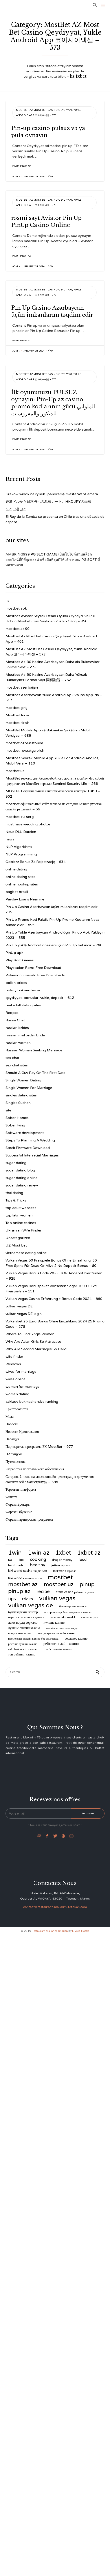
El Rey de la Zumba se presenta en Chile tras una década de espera (55, 519)
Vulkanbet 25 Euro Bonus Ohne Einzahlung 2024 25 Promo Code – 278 (55, 1324)
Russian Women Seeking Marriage (34, 1050)
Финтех (11, 1497)
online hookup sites (22, 884)
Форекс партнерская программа (29, 1519)
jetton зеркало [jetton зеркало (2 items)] (60, 1565)
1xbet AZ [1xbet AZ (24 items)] (88, 1552)
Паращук (12, 1439)
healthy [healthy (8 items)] (37, 1565)
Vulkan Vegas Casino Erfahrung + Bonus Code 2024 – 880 (54, 1299)
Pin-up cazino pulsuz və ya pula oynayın (48, 131)
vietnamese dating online (26, 1253)
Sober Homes (17, 1118)
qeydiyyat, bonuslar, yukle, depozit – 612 (40, 998)
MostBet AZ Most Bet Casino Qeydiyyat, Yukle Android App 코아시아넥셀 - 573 (48, 113)
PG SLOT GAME (44, 554)
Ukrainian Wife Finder (24, 1230)
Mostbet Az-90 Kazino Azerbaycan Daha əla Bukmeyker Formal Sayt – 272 (53, 664)
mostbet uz (15, 771)
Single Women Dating (23, 1080)
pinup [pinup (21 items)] (87, 1584)
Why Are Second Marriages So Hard (36, 1349)
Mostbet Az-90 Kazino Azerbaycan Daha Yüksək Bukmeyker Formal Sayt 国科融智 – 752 (46, 677)
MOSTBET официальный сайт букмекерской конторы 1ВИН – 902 (53, 794)
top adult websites (21, 1208)
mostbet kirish (17, 723)
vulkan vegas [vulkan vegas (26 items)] (57, 1598)
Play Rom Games (20, 960)
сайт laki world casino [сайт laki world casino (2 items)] (22, 1649)
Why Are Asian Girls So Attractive (33, 1341)
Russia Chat (15, 1020)
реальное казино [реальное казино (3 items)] (76, 1638)
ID (7, 601)
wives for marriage (21, 1371)
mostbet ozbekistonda (24, 743)
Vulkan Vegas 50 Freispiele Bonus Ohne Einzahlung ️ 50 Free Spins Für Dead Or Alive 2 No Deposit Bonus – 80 (51, 1263)
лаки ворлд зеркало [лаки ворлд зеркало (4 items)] (22, 1622)
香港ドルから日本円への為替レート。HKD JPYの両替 (48, 501)
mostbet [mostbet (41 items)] (60, 1577)
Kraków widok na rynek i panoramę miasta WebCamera (52, 494)
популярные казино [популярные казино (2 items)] (20, 1633)
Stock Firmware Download (28, 1148)
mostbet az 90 (17, 629)
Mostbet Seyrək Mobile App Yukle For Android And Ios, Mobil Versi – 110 (52, 761)
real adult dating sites (23, 1005)
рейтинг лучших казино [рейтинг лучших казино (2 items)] (22, 1644)
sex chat (12, 1058)
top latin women (19, 1215)
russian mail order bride (25, 1035)
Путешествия (16, 1461)
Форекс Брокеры (18, 1504)
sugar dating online (21, 1178)
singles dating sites (21, 1095)
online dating (16, 869)
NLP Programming (21, 854)
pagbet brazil (17, 892)
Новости (12, 1424)
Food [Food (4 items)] (82, 1559)
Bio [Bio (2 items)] (21, 1560)
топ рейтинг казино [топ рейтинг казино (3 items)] (21, 1654)
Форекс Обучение (19, 1512)
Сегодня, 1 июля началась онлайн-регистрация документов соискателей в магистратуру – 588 (50, 1479)
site (8, 1110)
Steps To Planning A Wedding (30, 1140)
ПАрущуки (14, 1454)
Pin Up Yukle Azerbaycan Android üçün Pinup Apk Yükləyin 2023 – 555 (55, 935)
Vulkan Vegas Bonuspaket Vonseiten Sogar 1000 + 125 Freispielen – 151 (51, 1289)
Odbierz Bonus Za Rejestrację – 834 (36, 862)
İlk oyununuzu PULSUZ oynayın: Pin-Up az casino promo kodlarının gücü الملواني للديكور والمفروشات (53, 403)
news (10, 839)
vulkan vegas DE (19, 1306)
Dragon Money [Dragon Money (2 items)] (62, 1560)
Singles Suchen (18, 1103)
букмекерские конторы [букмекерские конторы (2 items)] (73, 1606)
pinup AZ (25, 166)
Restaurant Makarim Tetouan (50, 1930)
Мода (10, 1416)
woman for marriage (23, 1386)
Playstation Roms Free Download (33, 968)
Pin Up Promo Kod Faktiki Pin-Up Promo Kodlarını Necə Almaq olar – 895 (52, 922)
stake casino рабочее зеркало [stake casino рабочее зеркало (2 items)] (75, 1592)
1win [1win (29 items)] (15, 1552)
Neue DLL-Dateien (21, 832)
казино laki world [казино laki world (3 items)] (63, 1617)
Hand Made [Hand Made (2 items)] (16, 1565)
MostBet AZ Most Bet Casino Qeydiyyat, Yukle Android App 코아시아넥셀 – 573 (51, 652)
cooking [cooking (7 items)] (38, 1559)
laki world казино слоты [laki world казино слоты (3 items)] (25, 1578)
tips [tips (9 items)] (12, 1599)
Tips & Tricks (16, 1200)
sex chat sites (17, 1065)
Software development (25, 1133)
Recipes (12, 1013)
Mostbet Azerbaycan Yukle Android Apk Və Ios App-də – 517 (54, 697)
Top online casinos (21, 1223)
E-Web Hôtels (80, 1930)
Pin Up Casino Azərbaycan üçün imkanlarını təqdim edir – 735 (53, 909)
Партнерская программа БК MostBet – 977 (39, 1446)
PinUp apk (14, 953)
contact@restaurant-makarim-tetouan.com (55, 1907)
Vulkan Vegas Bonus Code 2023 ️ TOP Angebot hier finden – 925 (54, 1276)
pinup (15, 166)
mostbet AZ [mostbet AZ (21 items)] (23, 1584)
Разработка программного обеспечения (35, 1469)
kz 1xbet (78, 76)
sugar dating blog (20, 1170)
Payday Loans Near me (25, 899)
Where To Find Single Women (30, 1334)
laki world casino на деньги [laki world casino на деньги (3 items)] (27, 1571)
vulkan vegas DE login (24, 1314)
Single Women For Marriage (29, 1088)
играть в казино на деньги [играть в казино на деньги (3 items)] (26, 1617)
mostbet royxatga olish (25, 750)
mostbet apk (16, 608)
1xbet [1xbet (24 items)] (63, 1552)
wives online (16, 1379)
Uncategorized (18, 1238)
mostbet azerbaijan (22, 687)
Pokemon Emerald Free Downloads (35, 975)
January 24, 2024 (34, 176)
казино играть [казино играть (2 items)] (89, 1617)
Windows (13, 1364)
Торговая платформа (21, 1489)
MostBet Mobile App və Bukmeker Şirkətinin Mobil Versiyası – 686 (48, 733)
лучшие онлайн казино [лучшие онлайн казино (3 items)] (24, 1628)
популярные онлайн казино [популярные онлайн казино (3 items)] (57, 1633)
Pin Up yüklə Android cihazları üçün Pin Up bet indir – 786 (54, 945)
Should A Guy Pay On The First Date (36, 1073)
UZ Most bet (16, 1245)
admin (16, 176)
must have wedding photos (28, 824)
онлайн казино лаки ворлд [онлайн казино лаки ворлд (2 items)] (62, 1628)
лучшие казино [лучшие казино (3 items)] (54, 1623)
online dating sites (20, 877)
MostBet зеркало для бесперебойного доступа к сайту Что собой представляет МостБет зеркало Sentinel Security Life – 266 (55, 781)
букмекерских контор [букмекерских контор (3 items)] (23, 1612)
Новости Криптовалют (22, 1431)
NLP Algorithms (19, 847)
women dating (17, 1394)
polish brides (16, 983)
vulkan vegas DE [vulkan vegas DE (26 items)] (30, 1605)
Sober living (15, 1125)
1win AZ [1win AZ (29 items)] (38, 1552)
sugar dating (16, 1163)
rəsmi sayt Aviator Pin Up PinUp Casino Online (46, 221)
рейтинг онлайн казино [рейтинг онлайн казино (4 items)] (61, 1644)
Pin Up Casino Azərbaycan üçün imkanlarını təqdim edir (52, 311)
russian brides (17, 1028)
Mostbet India (17, 715)
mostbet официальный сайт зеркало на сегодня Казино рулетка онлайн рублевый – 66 (54, 807)
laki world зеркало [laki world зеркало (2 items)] (64, 1571)
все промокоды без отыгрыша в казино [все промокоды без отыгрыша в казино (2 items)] (68, 1612)
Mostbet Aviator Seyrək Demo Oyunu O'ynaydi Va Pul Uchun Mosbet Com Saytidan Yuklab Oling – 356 (50, 618)
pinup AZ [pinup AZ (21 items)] (19, 1591)
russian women (18, 1043)
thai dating (14, 1193)
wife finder (14, 1356)
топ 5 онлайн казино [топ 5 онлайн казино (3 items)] (57, 1649)
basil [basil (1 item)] (10, 1560)
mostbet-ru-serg (20, 817)
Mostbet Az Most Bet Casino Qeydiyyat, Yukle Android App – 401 (51, 639)
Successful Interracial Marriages (32, 1155)
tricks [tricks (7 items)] (27, 1598)
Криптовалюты (17, 1409)
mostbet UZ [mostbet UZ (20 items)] (58, 1584)
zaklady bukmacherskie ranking (32, 1401)
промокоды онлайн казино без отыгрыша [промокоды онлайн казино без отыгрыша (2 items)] (33, 1638)
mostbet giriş (16, 708)
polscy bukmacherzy (23, 990)
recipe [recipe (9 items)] (43, 1591)
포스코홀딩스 (16, 509)
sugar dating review (22, 1185)
